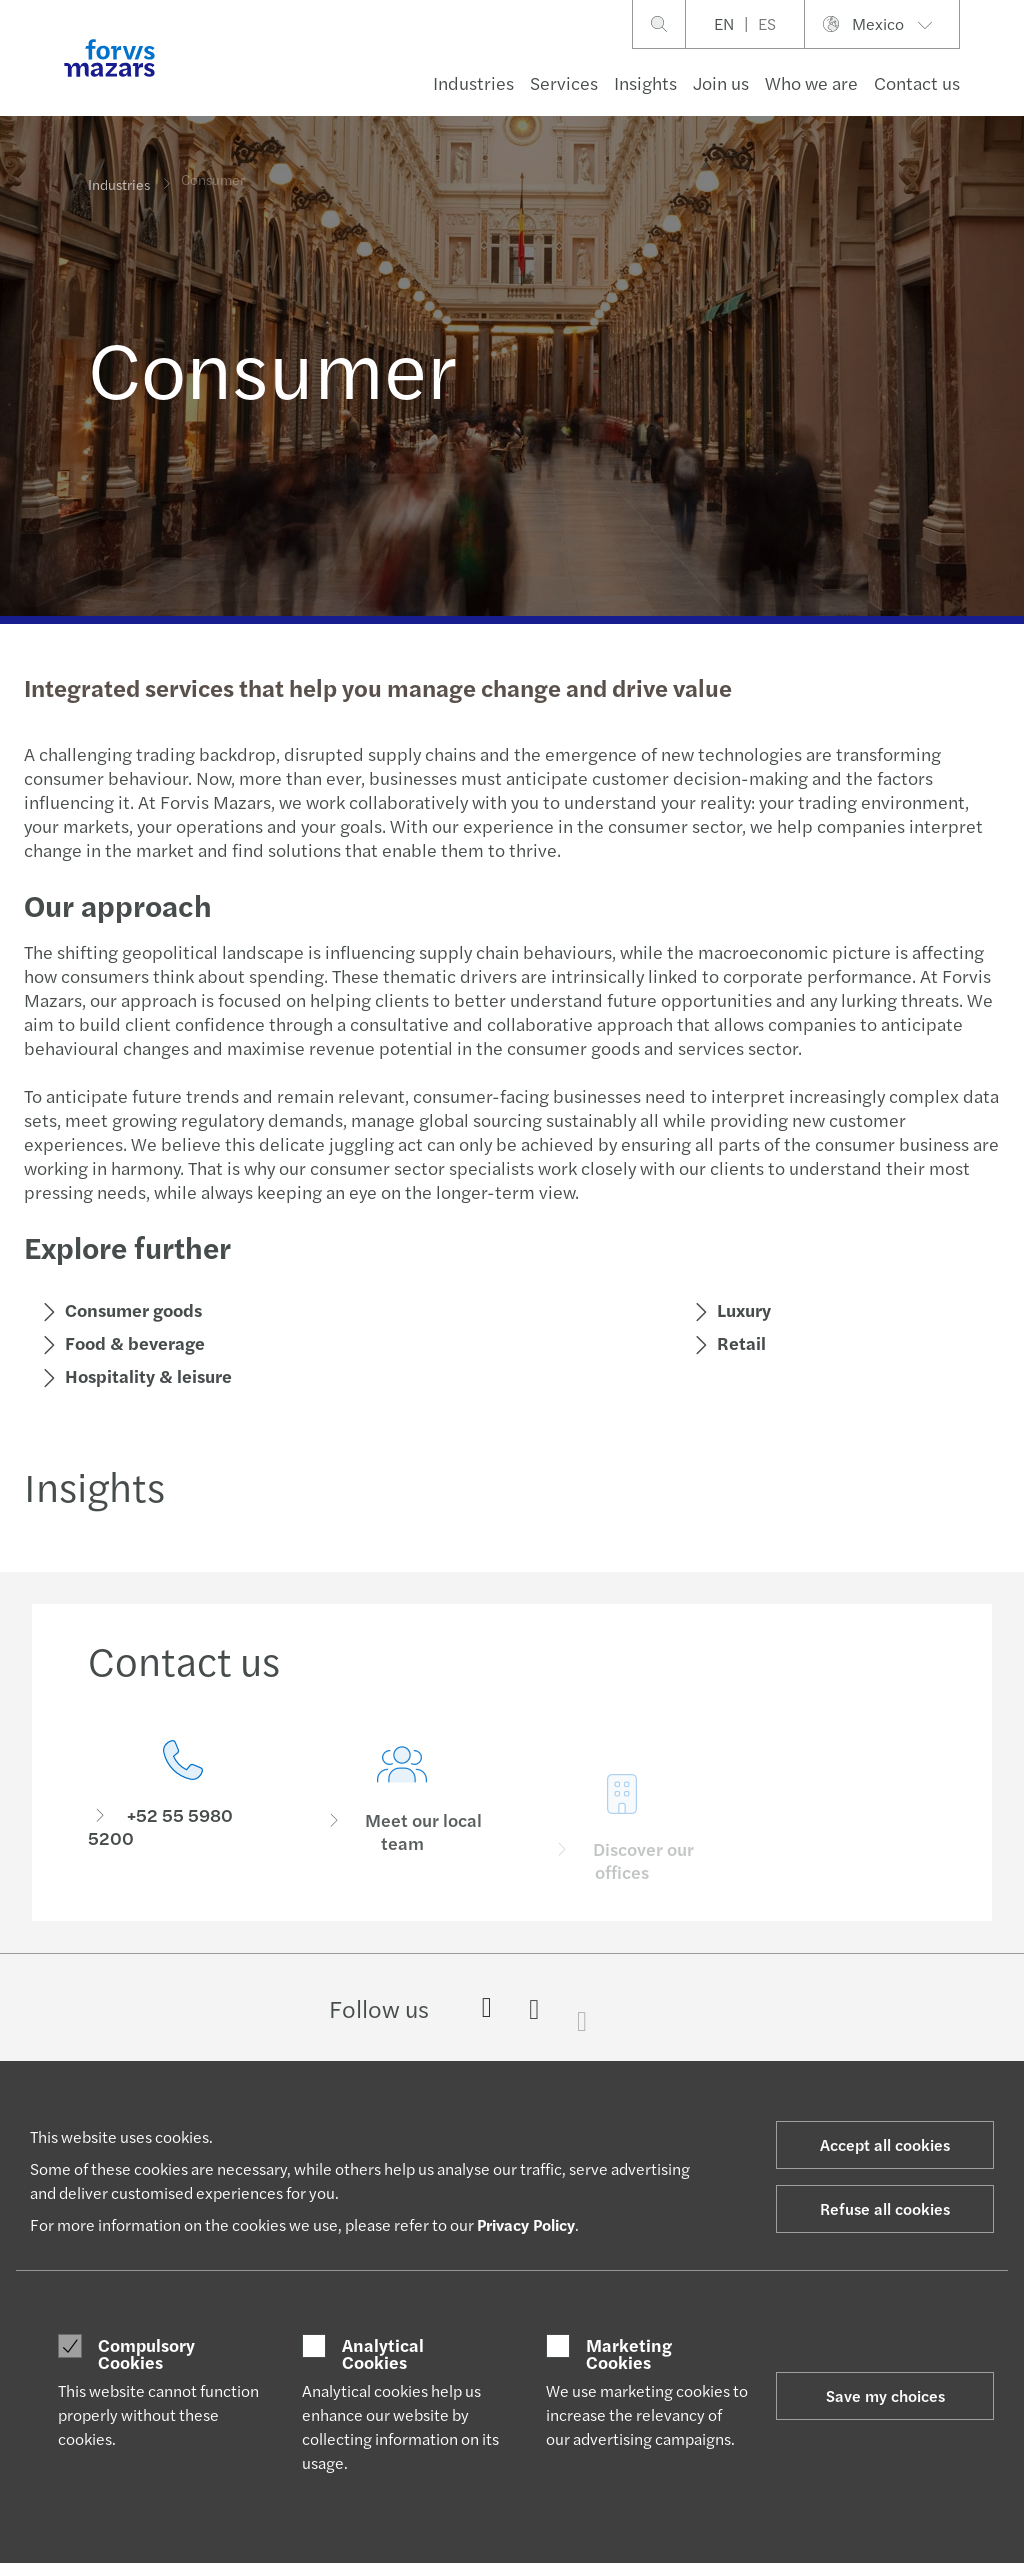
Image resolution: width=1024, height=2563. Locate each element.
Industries (473, 82)
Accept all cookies (885, 2144)
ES (767, 23)
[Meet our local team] (403, 1827)
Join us (721, 82)
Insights (645, 82)
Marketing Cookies (629, 2353)
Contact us (917, 82)
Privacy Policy (526, 2224)
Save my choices (885, 2395)
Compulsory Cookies (146, 2353)
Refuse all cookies (885, 2208)
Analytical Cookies (383, 2353)
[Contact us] (183, 1799)
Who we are (811, 82)
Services (564, 82)
